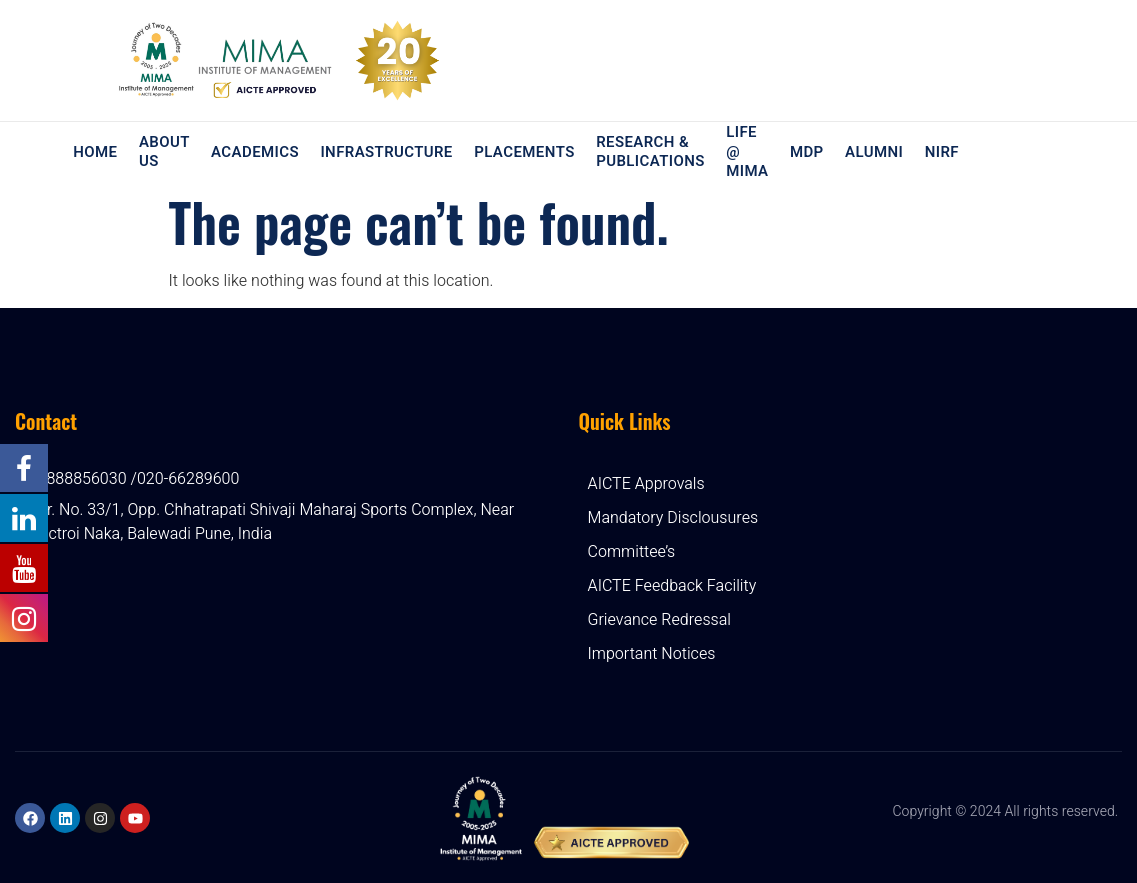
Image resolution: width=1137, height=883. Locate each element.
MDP (805, 152)
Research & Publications (650, 152)
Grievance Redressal (660, 620)
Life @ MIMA (746, 152)
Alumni (872, 152)
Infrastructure (387, 152)
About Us (165, 152)
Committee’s (632, 552)
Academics (256, 152)
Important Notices (652, 654)
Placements (524, 152)
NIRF (939, 152)
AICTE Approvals (646, 484)
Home (97, 152)
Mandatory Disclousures (673, 518)
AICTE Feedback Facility (672, 586)
